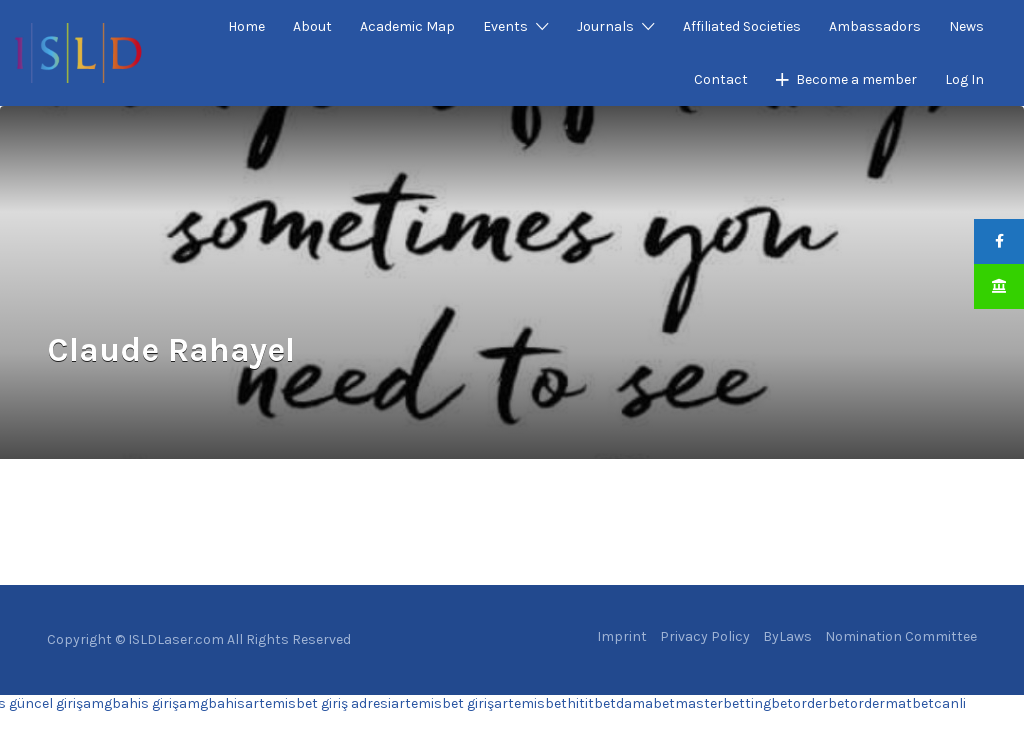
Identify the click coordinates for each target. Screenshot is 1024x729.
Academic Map (407, 26)
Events (505, 26)
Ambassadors (875, 26)
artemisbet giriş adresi (318, 703)
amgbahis (212, 703)
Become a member (856, 79)
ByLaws (787, 636)
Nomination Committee (901, 636)
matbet (909, 703)
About (312, 26)
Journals (605, 26)
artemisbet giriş (442, 703)
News (966, 26)
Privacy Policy (705, 636)
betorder (799, 703)
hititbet (591, 703)
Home (246, 26)
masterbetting (723, 703)
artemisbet (530, 703)
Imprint (622, 636)
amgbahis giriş (131, 703)
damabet (645, 703)
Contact (721, 79)
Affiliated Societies (742, 26)
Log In (964, 79)
